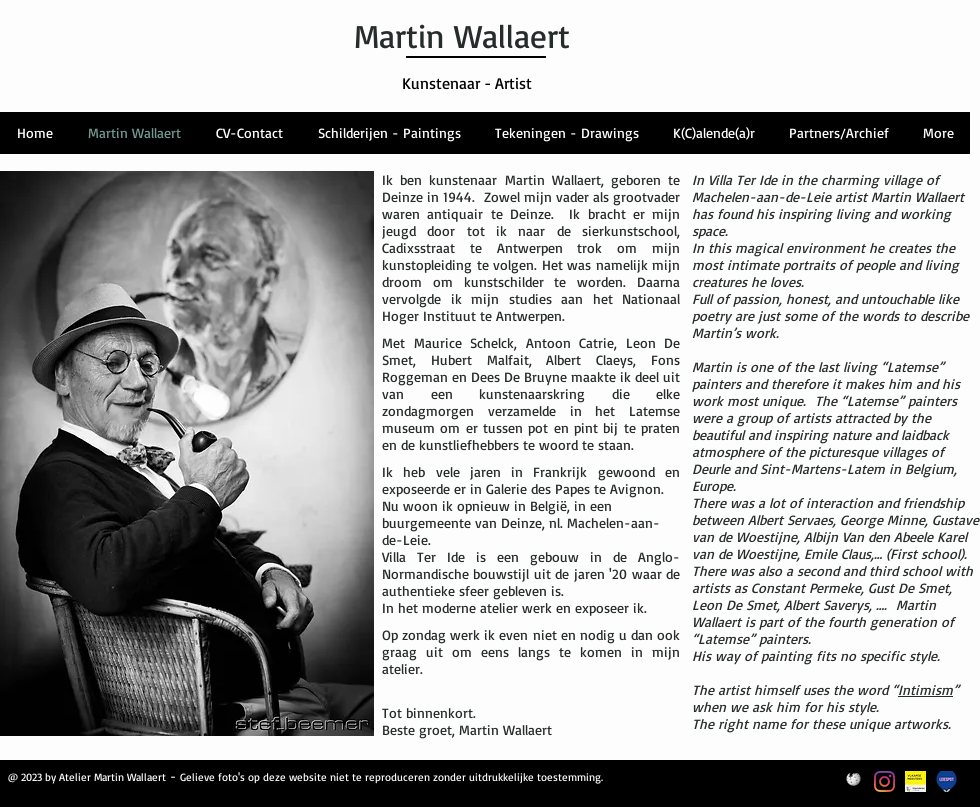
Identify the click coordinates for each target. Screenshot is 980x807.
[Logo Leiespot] (946, 781)
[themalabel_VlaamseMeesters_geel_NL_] (915, 781)
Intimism (925, 689)
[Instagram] (884, 781)
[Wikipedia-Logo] (853, 781)
